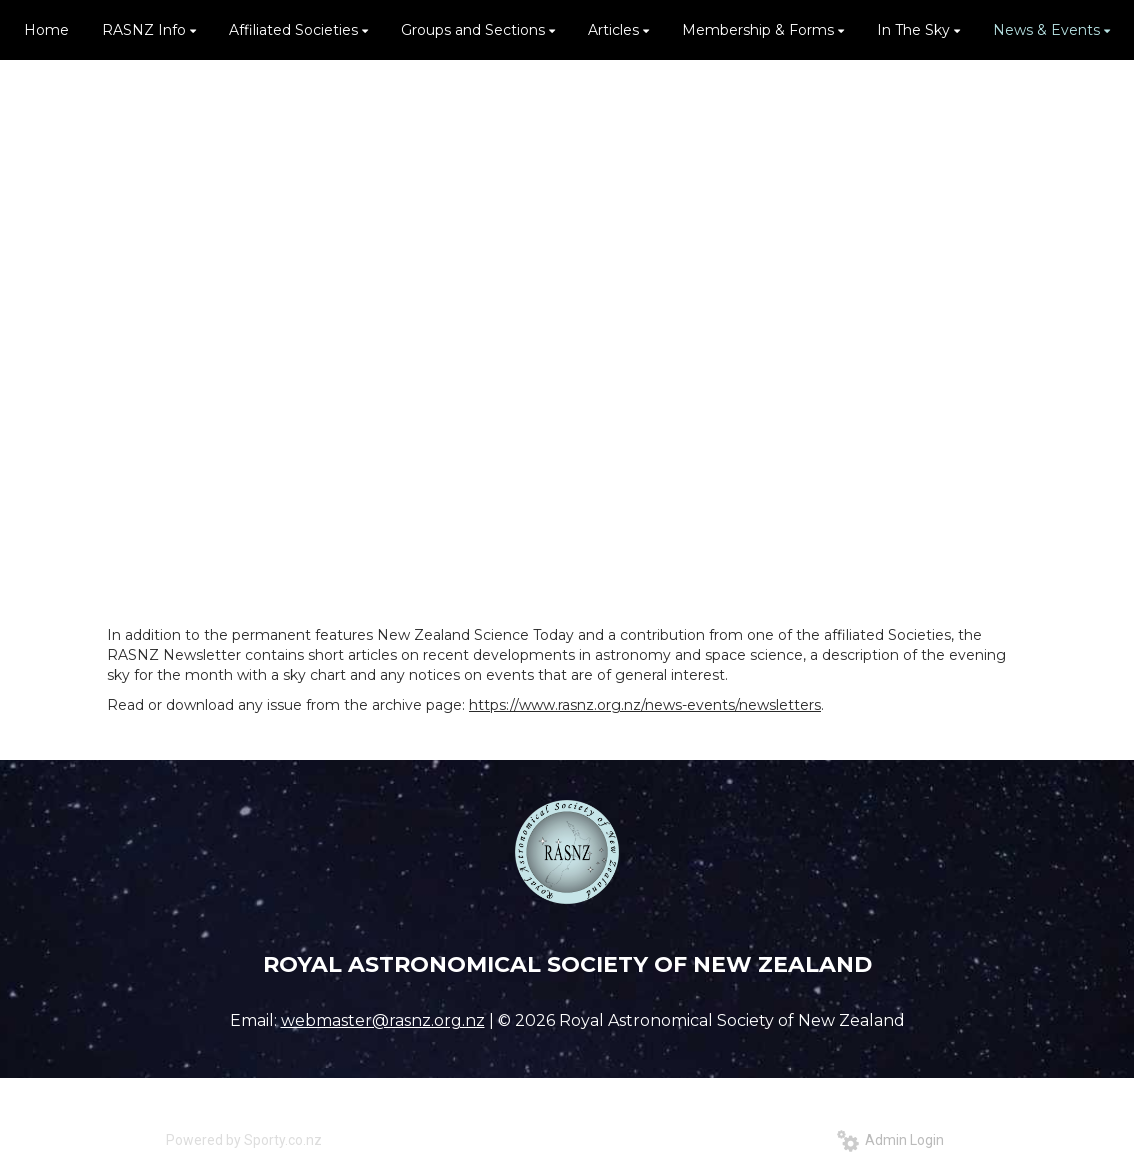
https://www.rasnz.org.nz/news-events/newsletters (645, 705)
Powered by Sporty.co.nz (244, 1140)
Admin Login (890, 1140)
